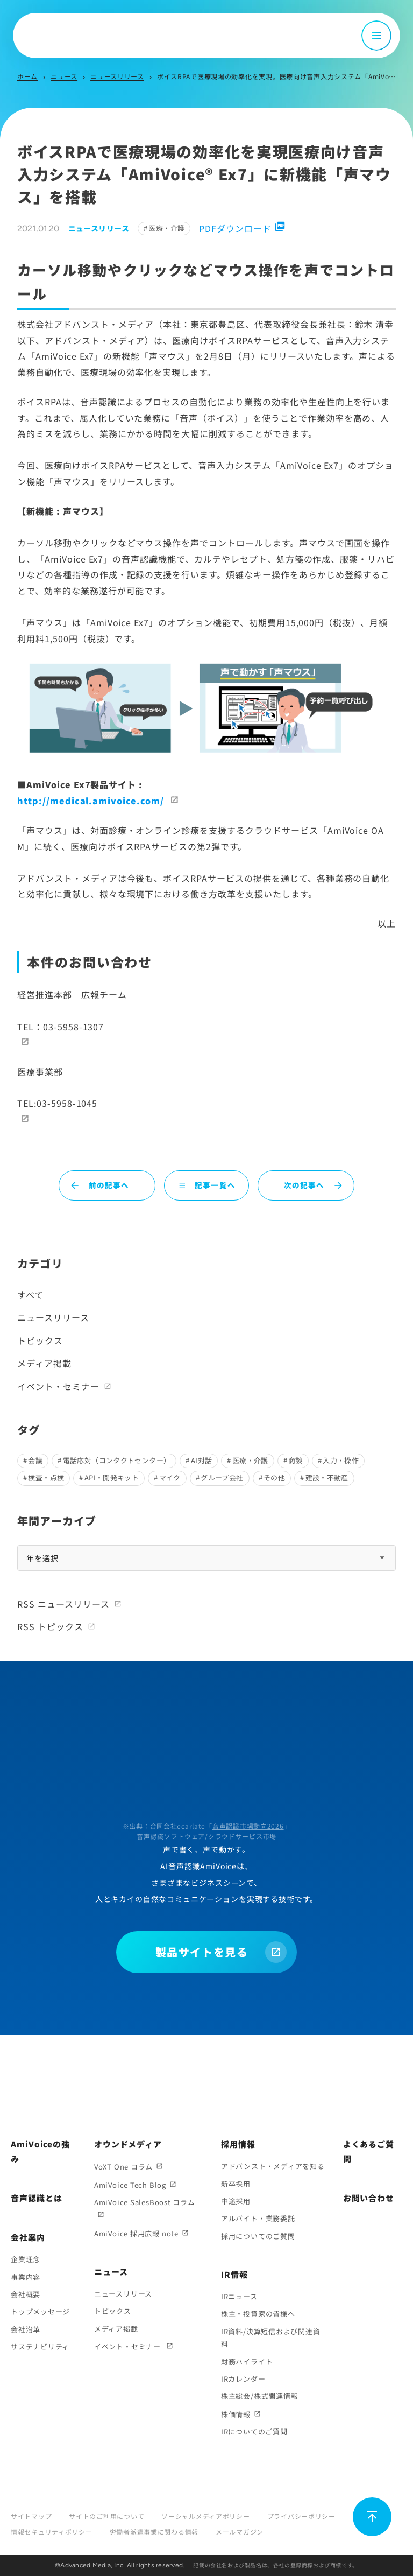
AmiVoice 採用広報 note (136, 2233)
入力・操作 (341, 1460)
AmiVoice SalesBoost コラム (144, 2202)
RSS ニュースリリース (63, 1603)
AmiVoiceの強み (40, 2151)
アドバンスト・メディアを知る (273, 2166)
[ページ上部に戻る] (372, 2516)
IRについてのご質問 (254, 2431)
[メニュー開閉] (376, 35)
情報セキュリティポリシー (51, 2531)
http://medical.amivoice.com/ (92, 800)
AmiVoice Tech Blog (130, 2185)
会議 (35, 1460)
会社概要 (25, 2294)
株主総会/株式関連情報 (259, 2396)
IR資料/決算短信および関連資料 (271, 2337)
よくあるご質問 (368, 2151)
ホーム (27, 76)
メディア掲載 (44, 1363)
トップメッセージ (40, 2311)
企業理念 (25, 2259)
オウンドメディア (128, 2144)
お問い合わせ (368, 2197)
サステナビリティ (40, 2346)
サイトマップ (31, 2516)
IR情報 (234, 2274)
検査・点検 (46, 1477)
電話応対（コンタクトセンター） (117, 1460)
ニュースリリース (117, 76)
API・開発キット (111, 1477)
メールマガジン (240, 2531)
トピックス (40, 1340)
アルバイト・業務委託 (258, 2218)
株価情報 (236, 2414)
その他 (274, 1477)
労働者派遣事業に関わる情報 (154, 2531)
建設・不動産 (326, 1477)
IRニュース (239, 2296)
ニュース (64, 76)
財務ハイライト (247, 2361)
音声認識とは (36, 2197)
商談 (295, 1460)
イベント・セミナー (58, 1386)
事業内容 (25, 2277)
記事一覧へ (206, 1185)
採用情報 (238, 2144)
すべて (30, 1294)
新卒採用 (236, 2184)
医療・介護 (166, 228)
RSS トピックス (50, 1626)
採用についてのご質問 (258, 2236)
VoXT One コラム (123, 2166)
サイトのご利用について (106, 2516)
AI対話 (201, 1460)
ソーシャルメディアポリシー (205, 2516)
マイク (170, 1477)
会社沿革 (25, 2329)
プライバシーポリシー (301, 2516)
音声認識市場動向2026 (248, 1825)
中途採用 (236, 2201)
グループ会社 (222, 1477)
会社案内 (28, 2237)
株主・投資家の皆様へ (258, 2313)
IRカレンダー (243, 2379)
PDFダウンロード (242, 228)
